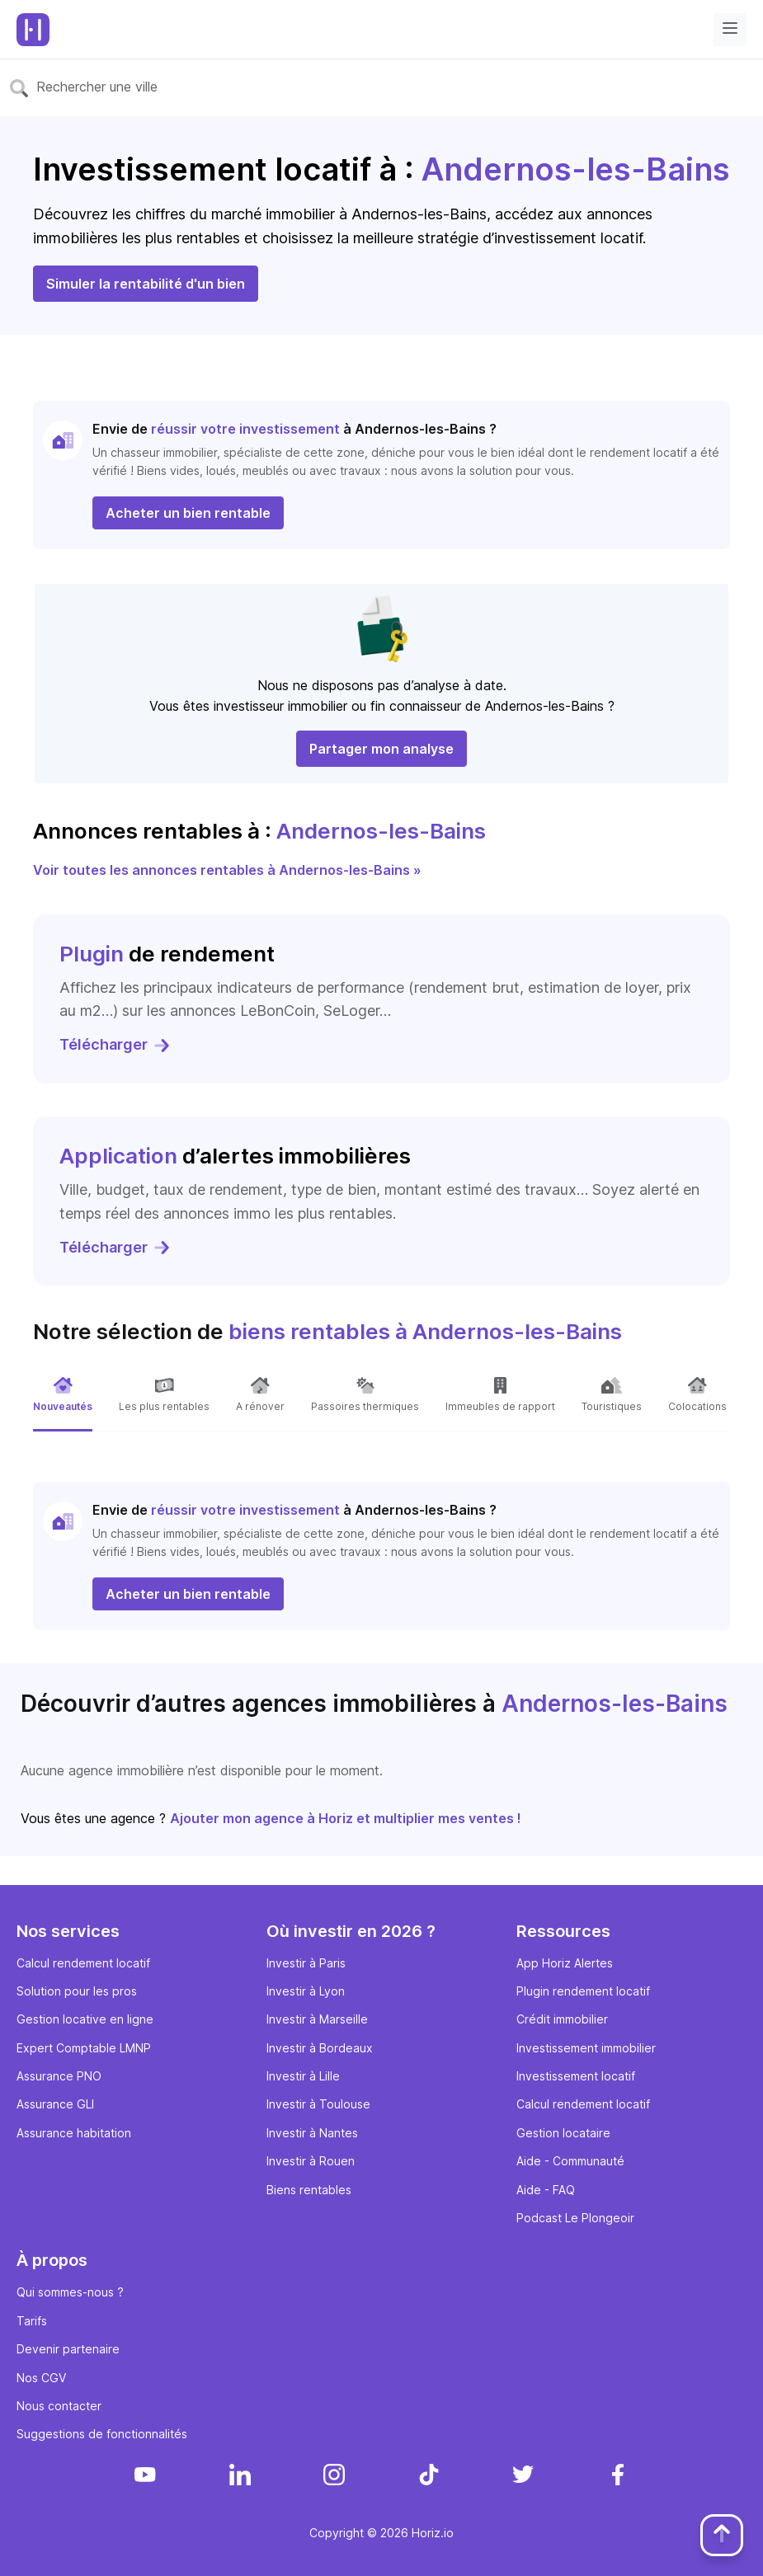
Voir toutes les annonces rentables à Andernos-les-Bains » (227, 870)
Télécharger (115, 1044)
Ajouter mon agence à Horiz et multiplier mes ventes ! (345, 1818)
